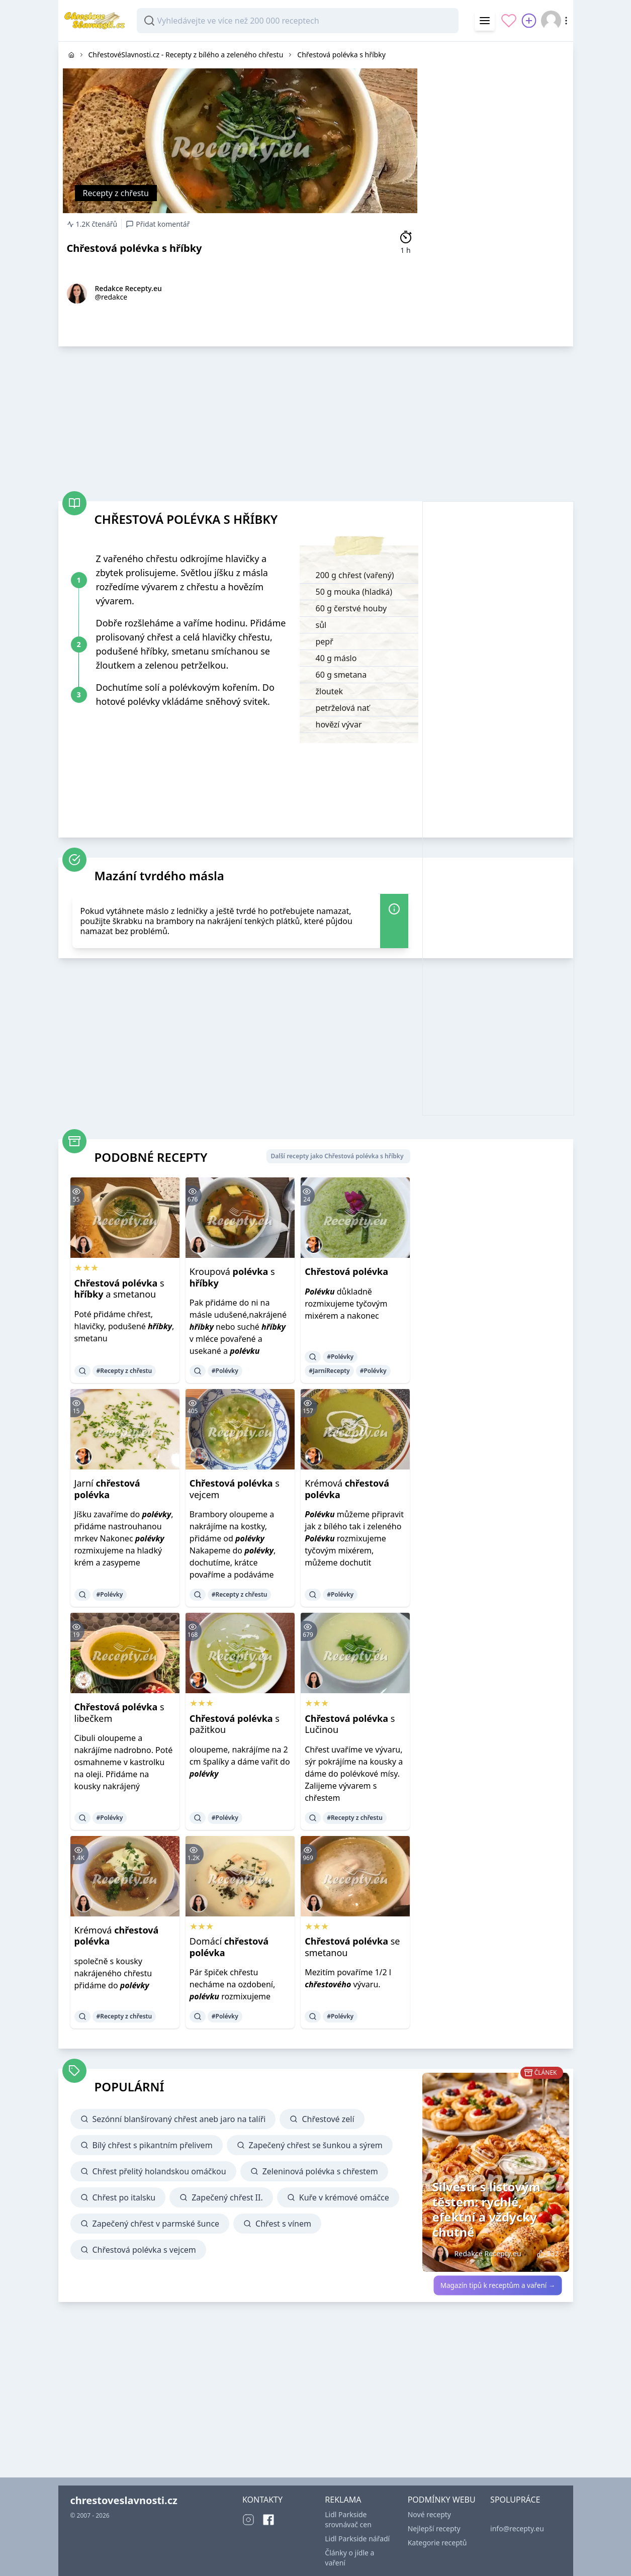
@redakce (111, 297)
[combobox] (298, 20)
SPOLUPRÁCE (515, 2499)
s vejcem (235, 1489)
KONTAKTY (262, 2499)
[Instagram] (248, 2520)
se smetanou (352, 1947)
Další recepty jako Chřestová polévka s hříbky (337, 1156)
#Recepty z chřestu (124, 1370)
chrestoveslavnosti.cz (123, 2500)
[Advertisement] (497, 192)
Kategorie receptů (437, 2542)
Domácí (229, 1947)
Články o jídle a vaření (349, 2557)
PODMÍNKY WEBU (442, 2499)
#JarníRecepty (329, 1370)
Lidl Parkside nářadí (357, 2538)
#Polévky (225, 1370)
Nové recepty (429, 2514)
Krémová (347, 1489)
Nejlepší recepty (434, 2528)
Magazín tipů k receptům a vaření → (497, 2285)
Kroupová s (232, 1277)
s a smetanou (119, 1289)
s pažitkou (235, 1724)
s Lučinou (350, 1724)
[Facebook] (268, 2520)
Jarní (107, 1489)
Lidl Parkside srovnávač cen (348, 2519)
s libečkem (119, 1712)
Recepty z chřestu (116, 193)
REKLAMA (343, 2499)
